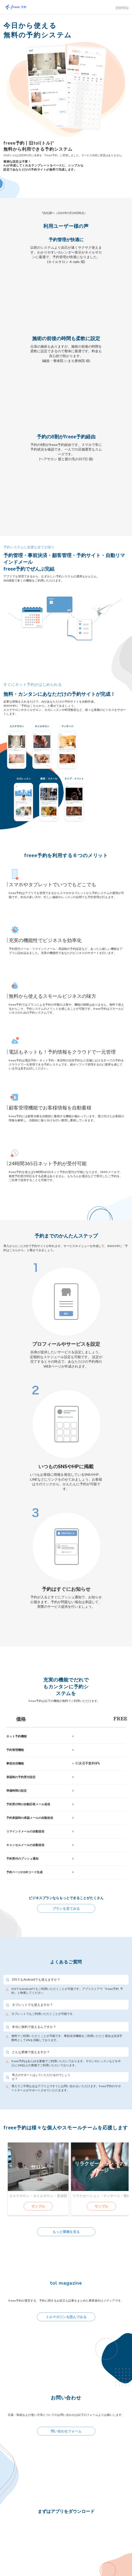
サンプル (38, 2206)
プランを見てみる (66, 1908)
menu (122, 7)
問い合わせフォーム (66, 2431)
